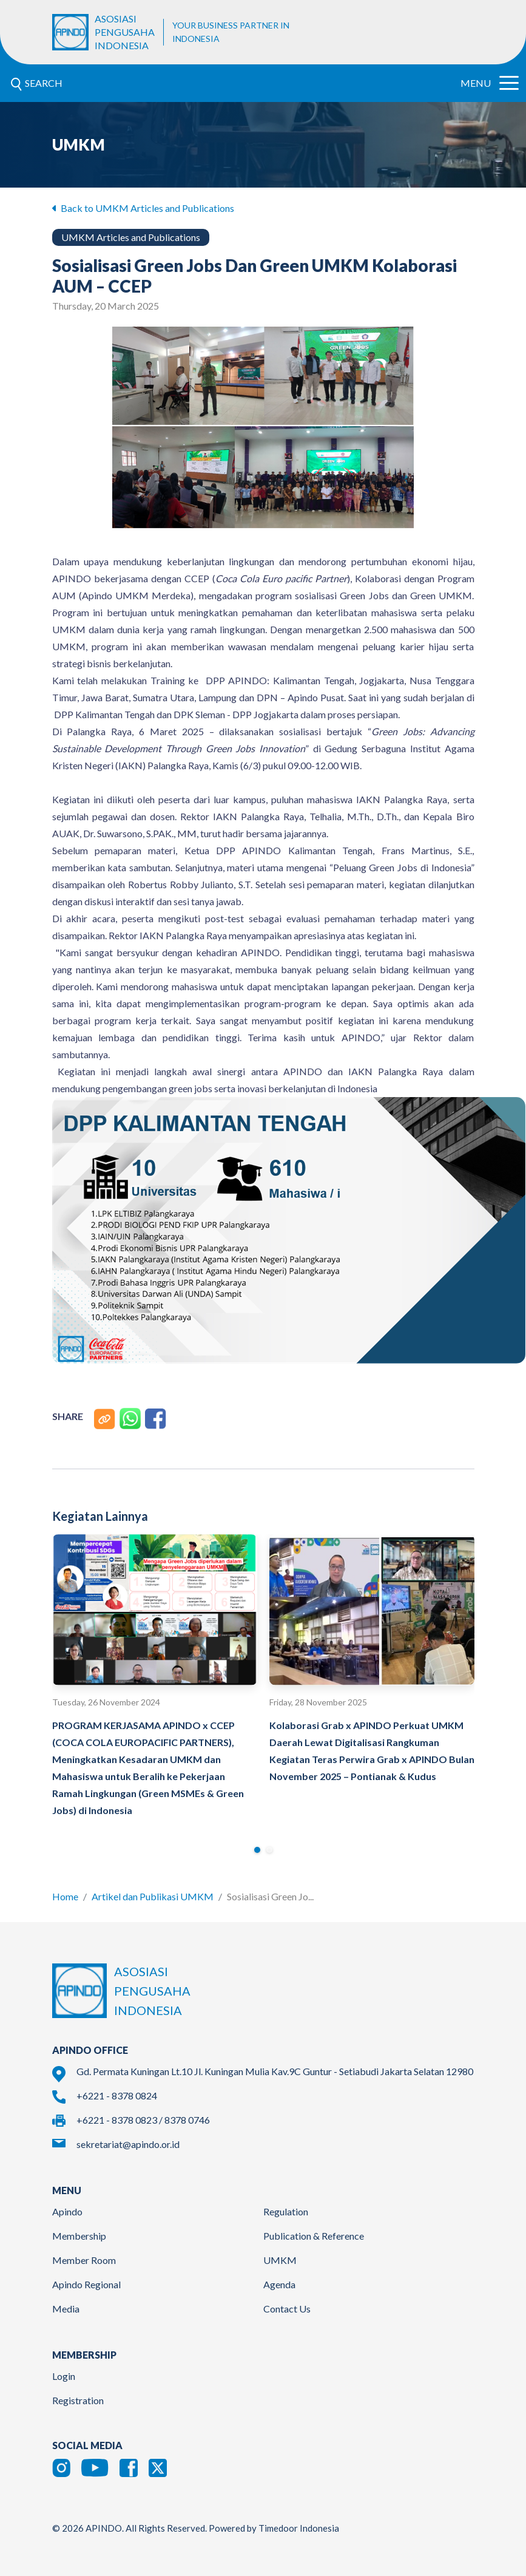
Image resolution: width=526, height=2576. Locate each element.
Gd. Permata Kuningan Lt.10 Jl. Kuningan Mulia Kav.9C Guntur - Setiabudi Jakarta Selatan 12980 (274, 2071)
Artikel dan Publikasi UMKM (153, 1896)
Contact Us (287, 2308)
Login (63, 2376)
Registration (78, 2400)
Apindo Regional (86, 2284)
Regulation (285, 2211)
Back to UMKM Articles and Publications (143, 208)
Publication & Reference (313, 2235)
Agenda (279, 2284)
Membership (79, 2235)
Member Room (84, 2260)
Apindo (67, 2211)
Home (65, 1896)
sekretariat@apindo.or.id (128, 2144)
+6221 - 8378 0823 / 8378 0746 (143, 2120)
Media (65, 2308)
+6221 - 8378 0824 (116, 2095)
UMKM (280, 2260)
